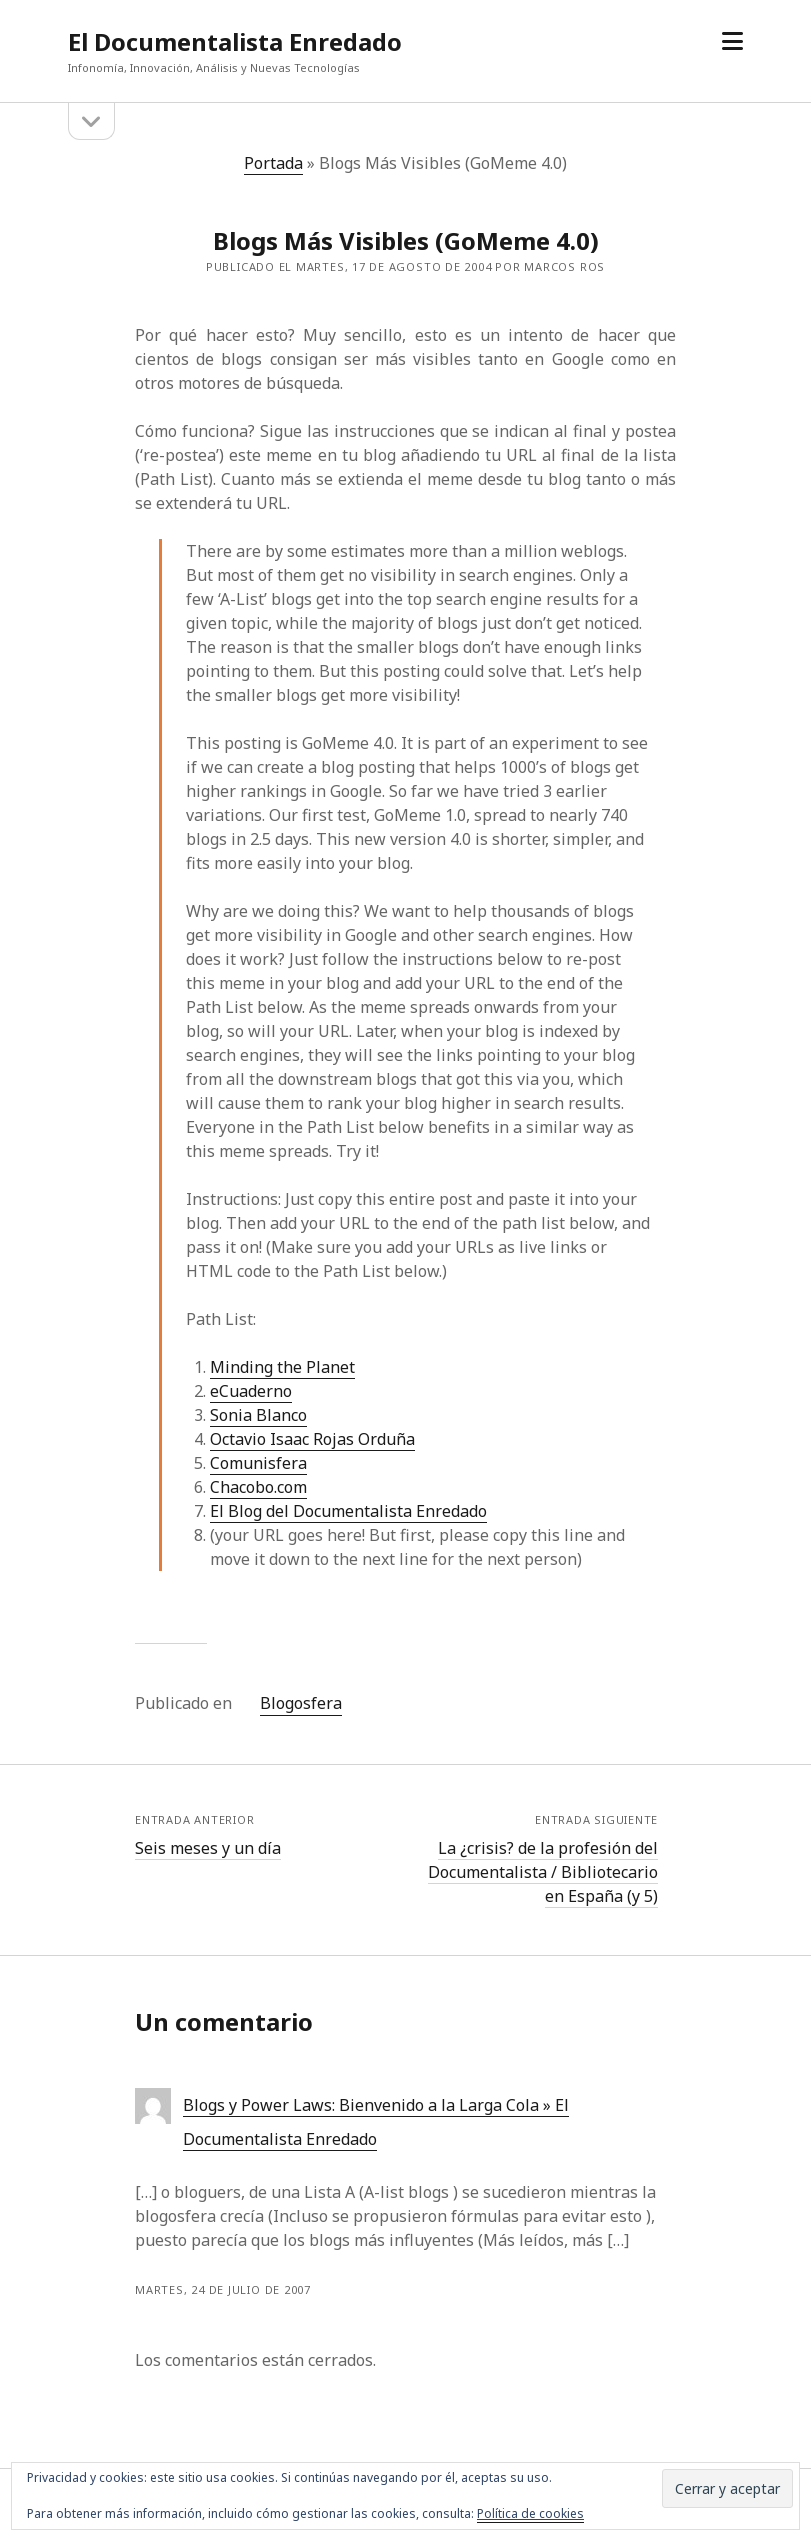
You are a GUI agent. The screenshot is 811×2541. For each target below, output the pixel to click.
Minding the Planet (282, 1367)
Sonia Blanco (258, 1415)
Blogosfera (301, 1703)
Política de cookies (530, 2513)
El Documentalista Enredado (235, 41)
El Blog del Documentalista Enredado (348, 1511)
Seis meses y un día (208, 1848)
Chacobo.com (258, 1487)
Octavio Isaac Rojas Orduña (312, 1439)
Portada (273, 163)
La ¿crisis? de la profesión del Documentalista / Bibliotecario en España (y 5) (543, 1872)
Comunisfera (258, 1463)
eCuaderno (251, 1391)
